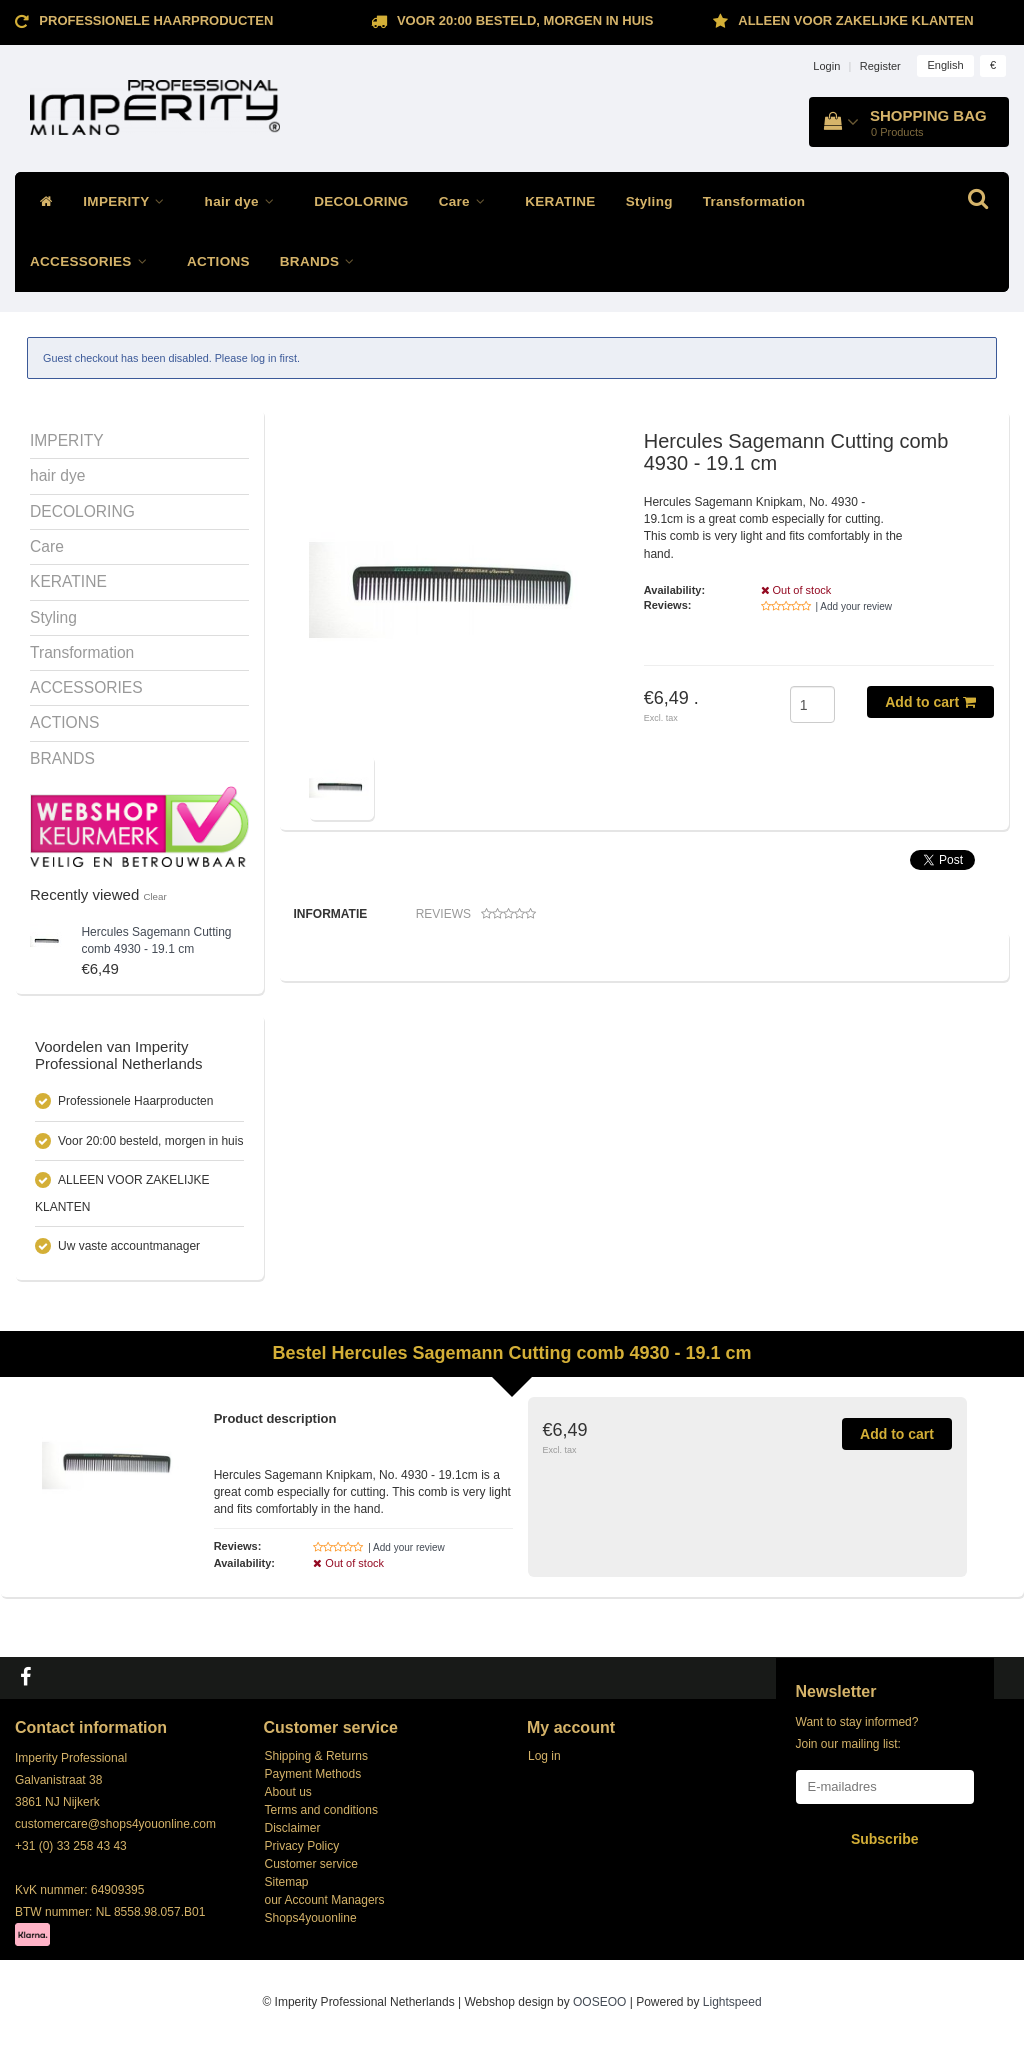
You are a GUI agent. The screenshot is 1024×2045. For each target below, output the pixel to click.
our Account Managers (325, 1900)
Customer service (311, 1864)
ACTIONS (218, 261)
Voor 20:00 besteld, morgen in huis (525, 20)
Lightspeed (732, 2002)
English (945, 65)
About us (288, 1792)
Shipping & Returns (316, 1756)
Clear (154, 896)
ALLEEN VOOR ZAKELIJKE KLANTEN (855, 20)
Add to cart (930, 702)
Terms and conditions (321, 1810)
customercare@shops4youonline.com (115, 1824)
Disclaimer (293, 1828)
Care (467, 201)
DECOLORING (361, 201)
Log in (544, 1756)
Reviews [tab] (476, 914)
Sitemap (287, 1882)
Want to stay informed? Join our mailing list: (857, 1733)
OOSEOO (599, 2002)
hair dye (245, 201)
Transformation (754, 201)
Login (826, 66)
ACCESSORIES (93, 261)
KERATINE (560, 201)
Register (880, 66)
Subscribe (885, 1839)
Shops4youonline (311, 1918)
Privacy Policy (302, 1846)
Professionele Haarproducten (156, 20)
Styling (649, 201)
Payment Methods (313, 1774)
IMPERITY (128, 201)
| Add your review (854, 606)
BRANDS (322, 261)
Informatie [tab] (331, 914)
